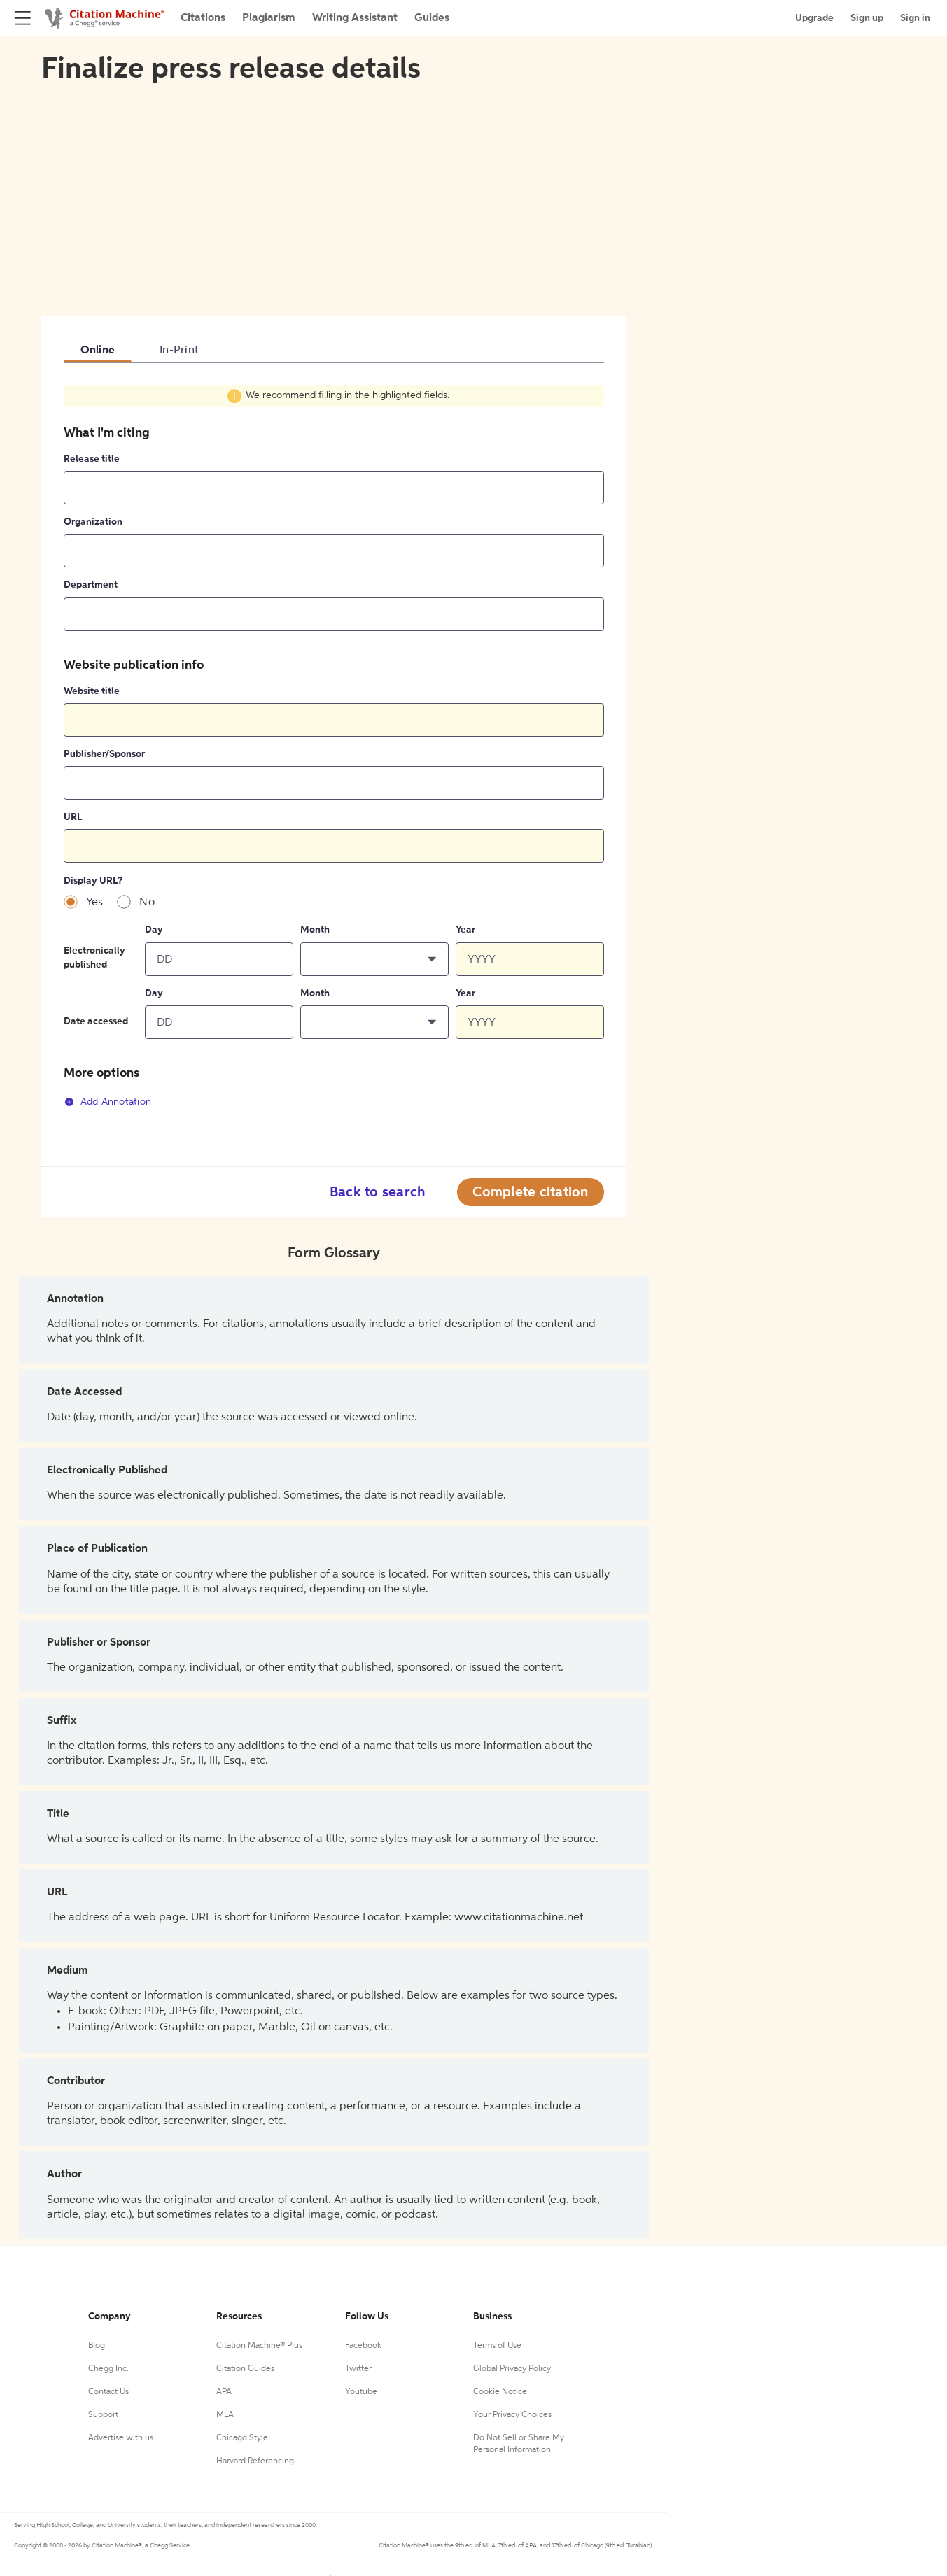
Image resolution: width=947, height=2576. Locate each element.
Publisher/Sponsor (104, 754)
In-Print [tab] (179, 350)
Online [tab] (97, 350)
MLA (225, 2415)
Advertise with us (120, 2438)
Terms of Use (497, 2346)
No (147, 902)
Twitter (358, 2369)
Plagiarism (268, 18)
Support (103, 2415)
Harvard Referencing (255, 2461)
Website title (92, 691)
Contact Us (108, 2392)
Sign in (915, 18)
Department (91, 585)
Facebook (363, 2346)
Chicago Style (242, 2438)
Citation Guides (245, 2369)
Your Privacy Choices (512, 2415)
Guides (431, 18)
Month (315, 930)
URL (73, 817)
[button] (374, 959)
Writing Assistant (355, 18)
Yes (95, 902)
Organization (93, 522)
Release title (92, 459)
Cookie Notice (500, 2392)
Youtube (361, 2392)
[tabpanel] (334, 753)
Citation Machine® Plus (259, 2346)
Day (154, 930)
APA (224, 2392)
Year (465, 930)
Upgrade (814, 18)
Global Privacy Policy (512, 2369)
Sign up (866, 18)
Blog (96, 2346)
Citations (203, 18)
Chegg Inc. (108, 2369)
